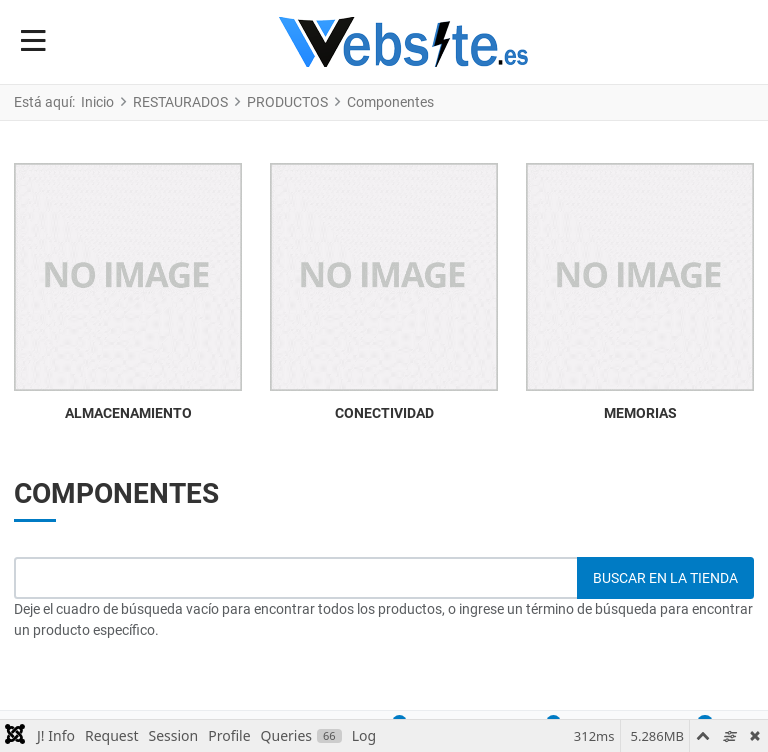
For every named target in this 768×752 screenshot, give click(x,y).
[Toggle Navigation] (33, 42)
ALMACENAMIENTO (128, 413)
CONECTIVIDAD (384, 413)
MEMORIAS (640, 413)
